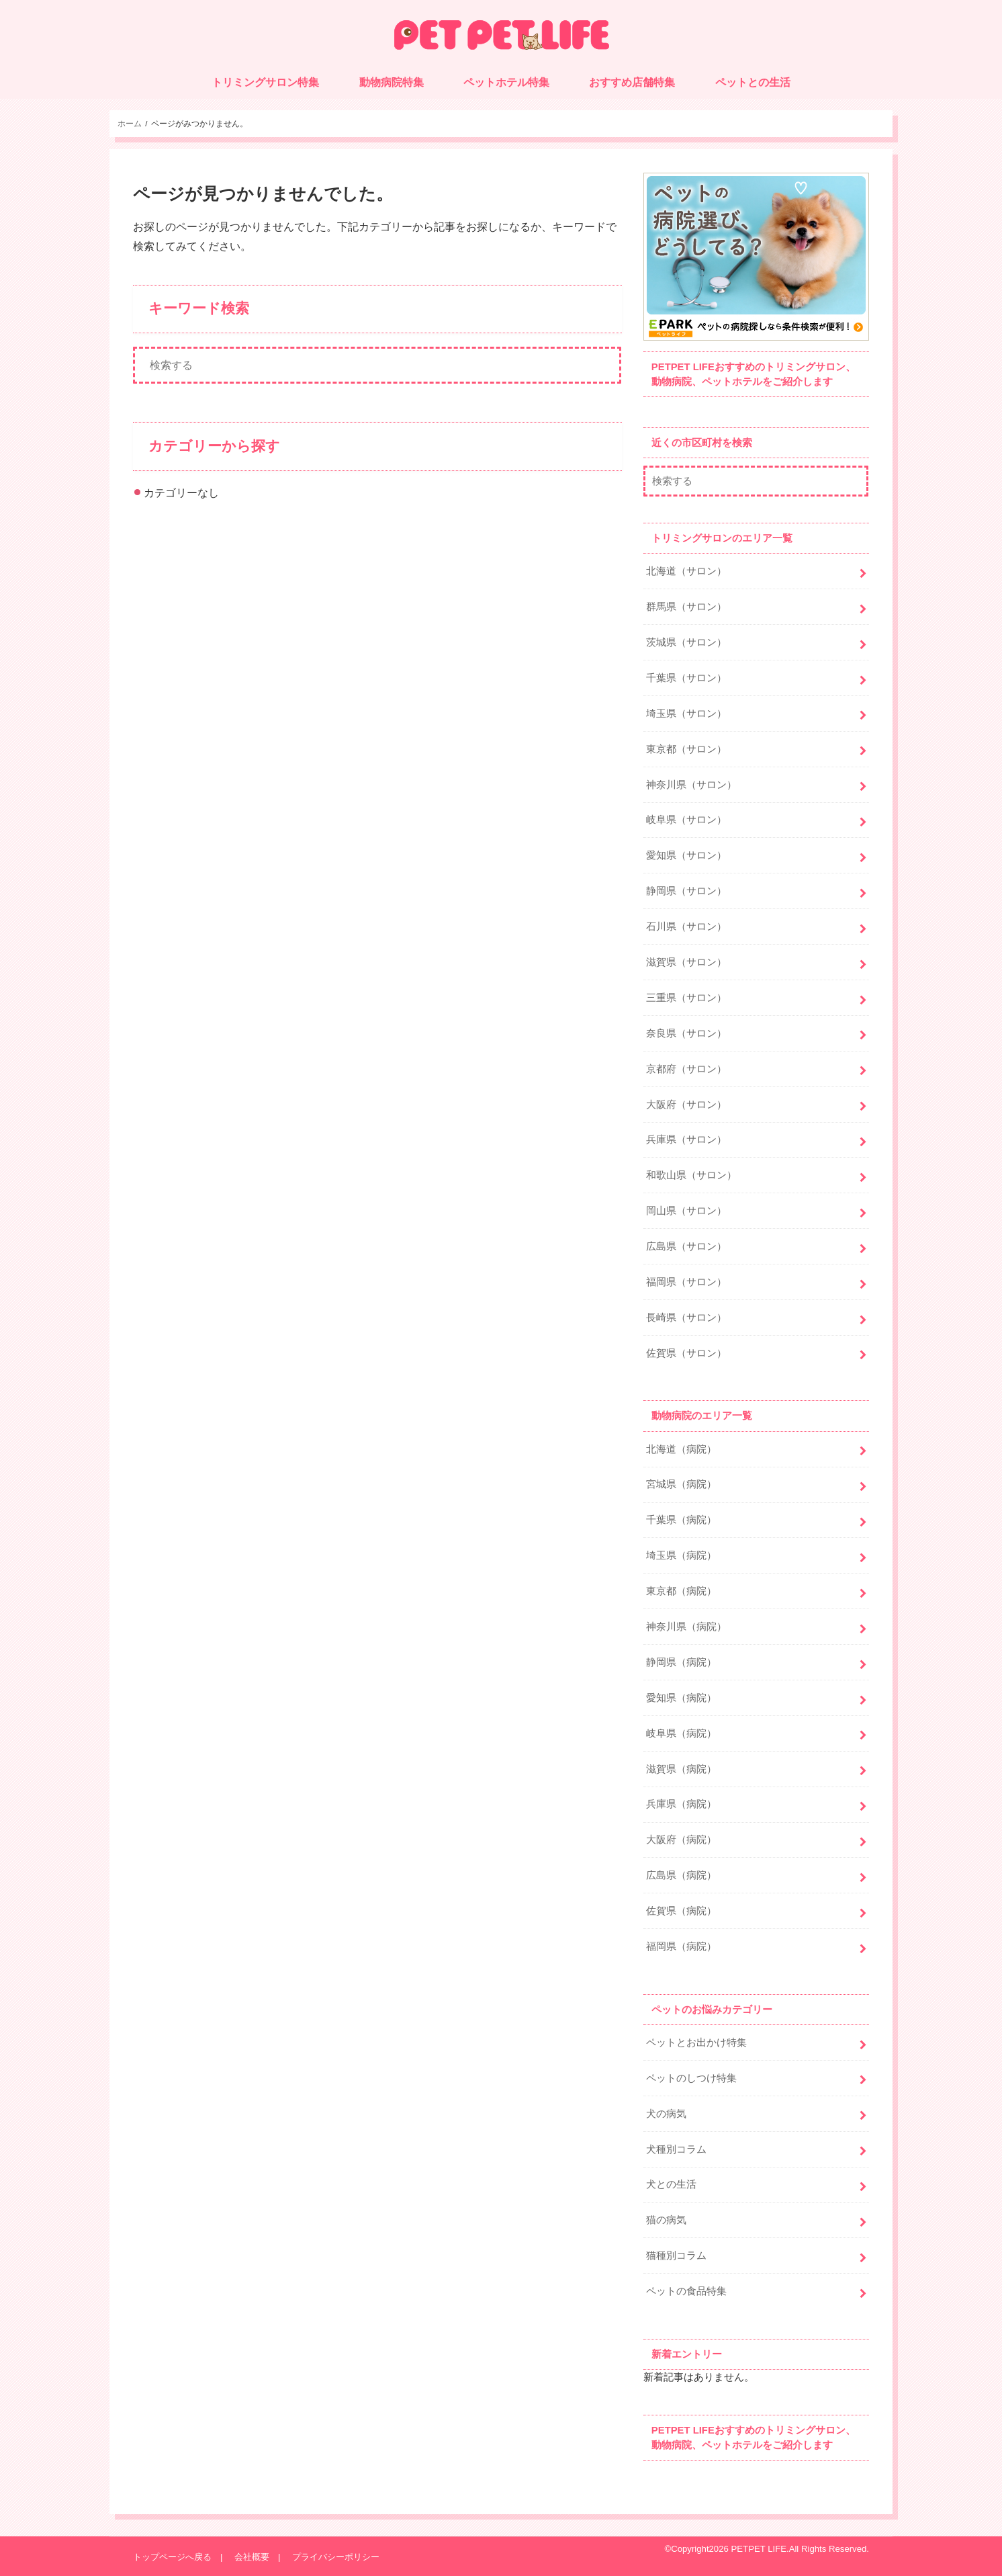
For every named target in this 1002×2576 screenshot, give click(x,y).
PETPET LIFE (758, 2549)
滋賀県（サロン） (686, 962)
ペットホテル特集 (506, 82)
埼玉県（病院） (681, 1555)
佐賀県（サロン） (686, 1353)
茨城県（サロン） (686, 642)
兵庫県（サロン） (686, 1139)
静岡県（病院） (681, 1662)
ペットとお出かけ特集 (696, 2042)
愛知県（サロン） (686, 855)
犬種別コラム (676, 2149)
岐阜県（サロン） (686, 819)
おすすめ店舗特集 (632, 82)
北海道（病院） (681, 1449)
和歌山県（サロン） (691, 1175)
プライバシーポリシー (335, 2557)
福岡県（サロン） (686, 1282)
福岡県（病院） (681, 1946)
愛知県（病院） (681, 1697)
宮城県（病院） (681, 1484)
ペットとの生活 (752, 82)
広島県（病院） (681, 1875)
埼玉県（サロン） (686, 713)
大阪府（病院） (681, 1839)
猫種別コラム (676, 2255)
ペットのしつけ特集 (691, 2078)
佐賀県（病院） (681, 1910)
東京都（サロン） (686, 749)
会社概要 (251, 2557)
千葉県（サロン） (686, 678)
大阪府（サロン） (686, 1104)
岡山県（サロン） (686, 1210)
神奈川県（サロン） (691, 784)
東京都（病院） (681, 1591)
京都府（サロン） (686, 1069)
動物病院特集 (391, 82)
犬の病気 (666, 2113)
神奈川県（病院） (686, 1626)
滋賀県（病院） (681, 1769)
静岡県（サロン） (686, 891)
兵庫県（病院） (681, 1804)
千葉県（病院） (681, 1519)
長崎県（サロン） (686, 1317)
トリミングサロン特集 (265, 82)
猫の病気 (666, 2220)
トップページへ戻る (172, 2557)
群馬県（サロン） (686, 606)
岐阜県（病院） (681, 1733)
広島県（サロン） (686, 1246)
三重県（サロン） (686, 997)
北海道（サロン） (686, 571)
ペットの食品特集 (686, 2291)
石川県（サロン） (686, 926)
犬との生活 (671, 2184)
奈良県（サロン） (686, 1033)
